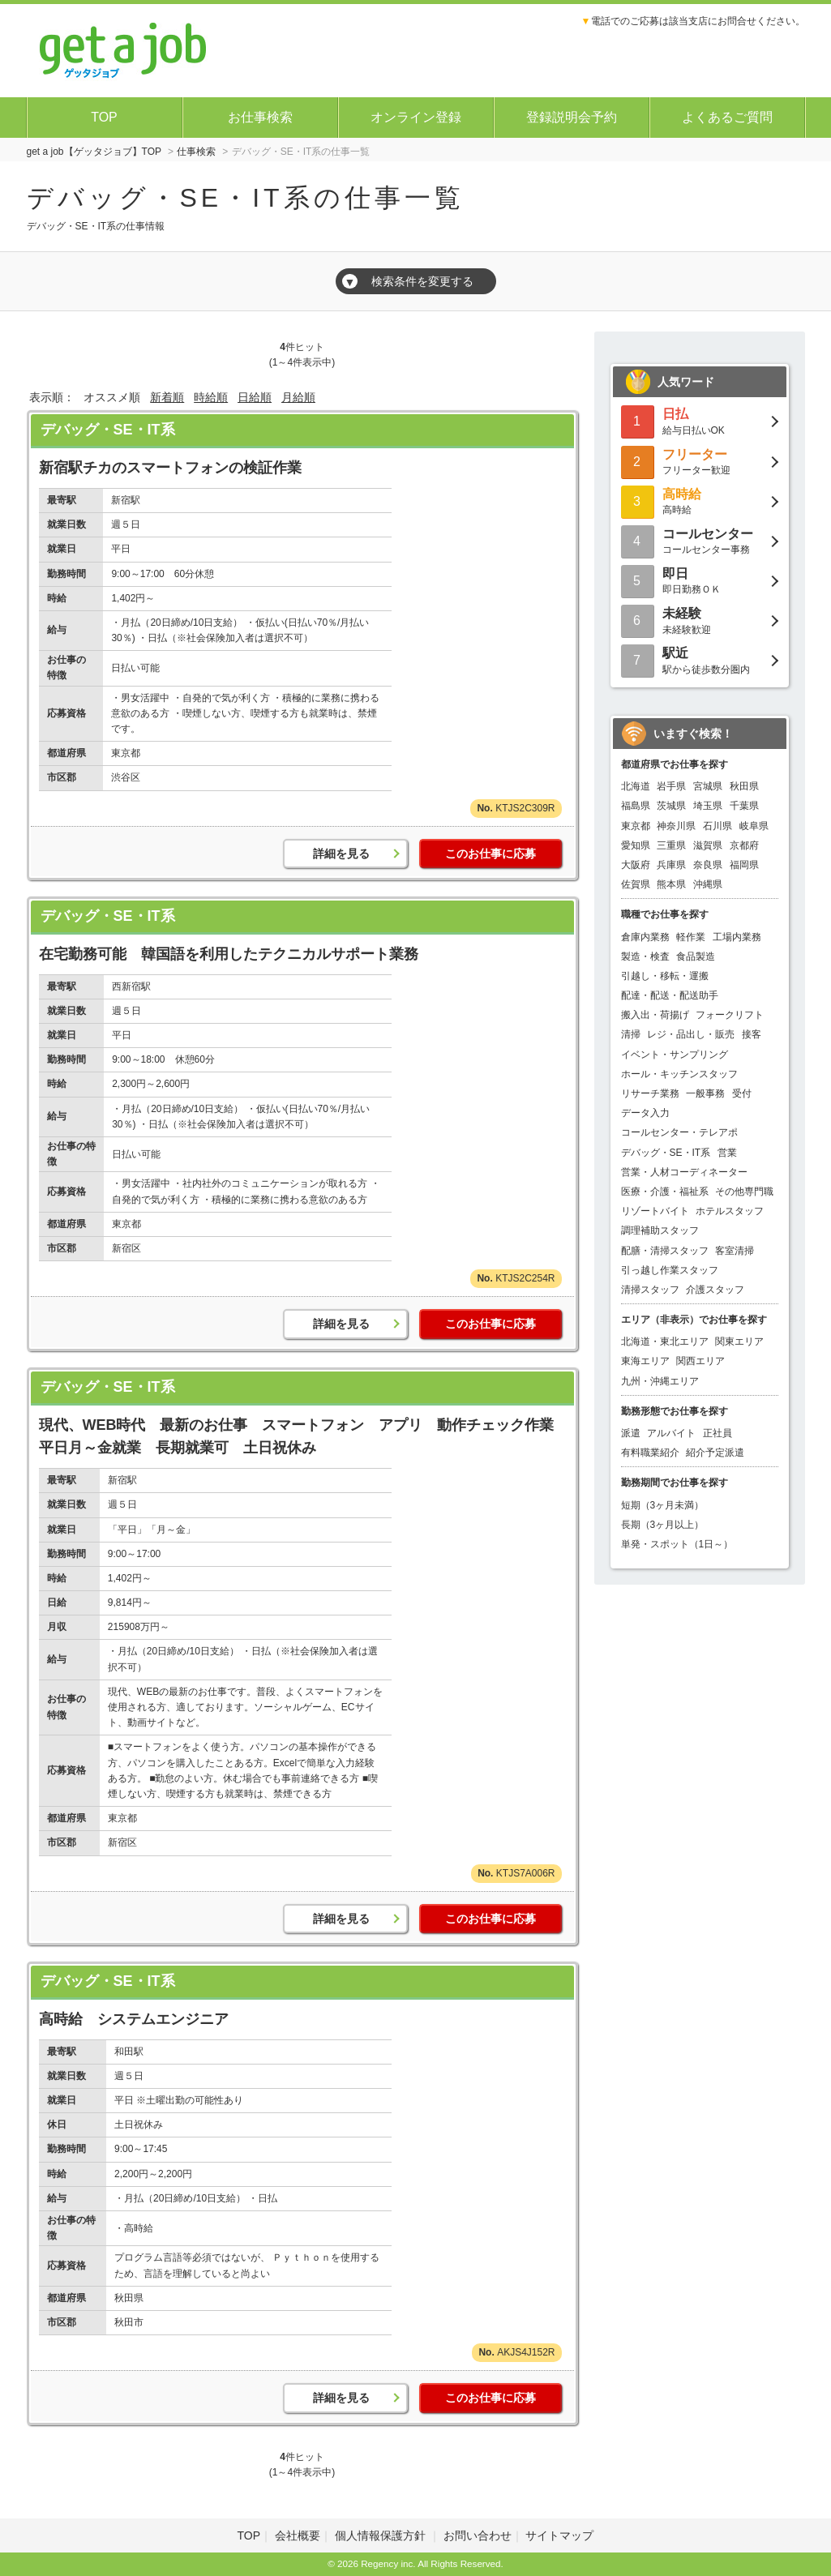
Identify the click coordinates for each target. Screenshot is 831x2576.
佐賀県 (635, 884)
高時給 (699, 501)
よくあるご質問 (727, 117)
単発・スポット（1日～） (677, 1544)
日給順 (255, 397)
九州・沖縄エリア (660, 1381)
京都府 (744, 845)
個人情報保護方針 (382, 2535)
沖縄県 (707, 884)
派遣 (630, 1433)
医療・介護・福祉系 (665, 1191)
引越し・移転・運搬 (665, 976)
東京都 (635, 826)
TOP (104, 117)
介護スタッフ (715, 1289)
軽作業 (690, 937)
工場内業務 (737, 937)
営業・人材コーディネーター (684, 1172)
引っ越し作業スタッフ (669, 1270)
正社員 (717, 1433)
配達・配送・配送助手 (669, 995)
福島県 (635, 805)
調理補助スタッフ (660, 1230)
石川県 (717, 826)
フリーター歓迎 (699, 461)
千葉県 (744, 805)
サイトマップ (559, 2535)
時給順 (211, 397)
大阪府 (635, 865)
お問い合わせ (477, 2535)
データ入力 (645, 1113)
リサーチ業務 (650, 1093)
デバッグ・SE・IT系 (108, 429)
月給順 (298, 397)
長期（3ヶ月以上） (663, 1524)
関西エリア (700, 1361)
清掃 (630, 1034)
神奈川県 (676, 826)
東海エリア (645, 1361)
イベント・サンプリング (674, 1054)
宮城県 (707, 786)
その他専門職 (744, 1191)
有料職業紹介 (650, 1452)
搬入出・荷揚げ (655, 1015)
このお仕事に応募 (490, 853)
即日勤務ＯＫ (699, 580)
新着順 (167, 397)
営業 (727, 1152)
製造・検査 (645, 956)
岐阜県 (754, 826)
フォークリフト (730, 1015)
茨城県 (671, 805)
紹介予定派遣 (715, 1452)
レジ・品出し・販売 (691, 1034)
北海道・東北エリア (665, 1341)
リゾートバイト (655, 1211)
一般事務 (705, 1093)
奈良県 (707, 865)
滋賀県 (707, 845)
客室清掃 (734, 1250)
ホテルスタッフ (730, 1211)
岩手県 (671, 786)
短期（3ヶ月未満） (663, 1505)
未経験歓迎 (699, 620)
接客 (751, 1034)
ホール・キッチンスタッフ (679, 1074)
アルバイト (671, 1433)
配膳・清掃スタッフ (665, 1250)
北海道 (635, 786)
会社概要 (297, 2535)
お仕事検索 (260, 117)
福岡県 (744, 865)
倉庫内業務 (645, 937)
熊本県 (671, 884)
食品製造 (695, 956)
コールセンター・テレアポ (679, 1132)
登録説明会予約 (571, 117)
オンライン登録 (416, 117)
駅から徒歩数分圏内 (699, 659)
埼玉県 (707, 805)
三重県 (671, 845)
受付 (742, 1093)
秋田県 (744, 786)
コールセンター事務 (699, 540)
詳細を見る (341, 853)
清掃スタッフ (650, 1289)
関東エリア (739, 1341)
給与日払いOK (699, 420)
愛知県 (635, 845)
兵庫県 (671, 865)
